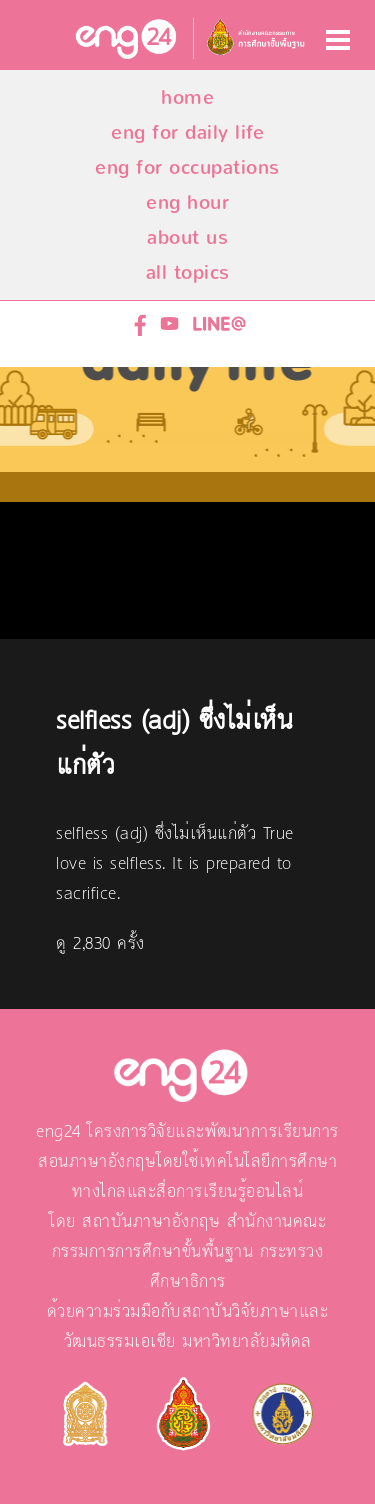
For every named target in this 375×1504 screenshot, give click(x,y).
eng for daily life (187, 132)
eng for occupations (187, 167)
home (187, 97)
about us (187, 237)
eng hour (187, 202)
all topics (188, 272)
